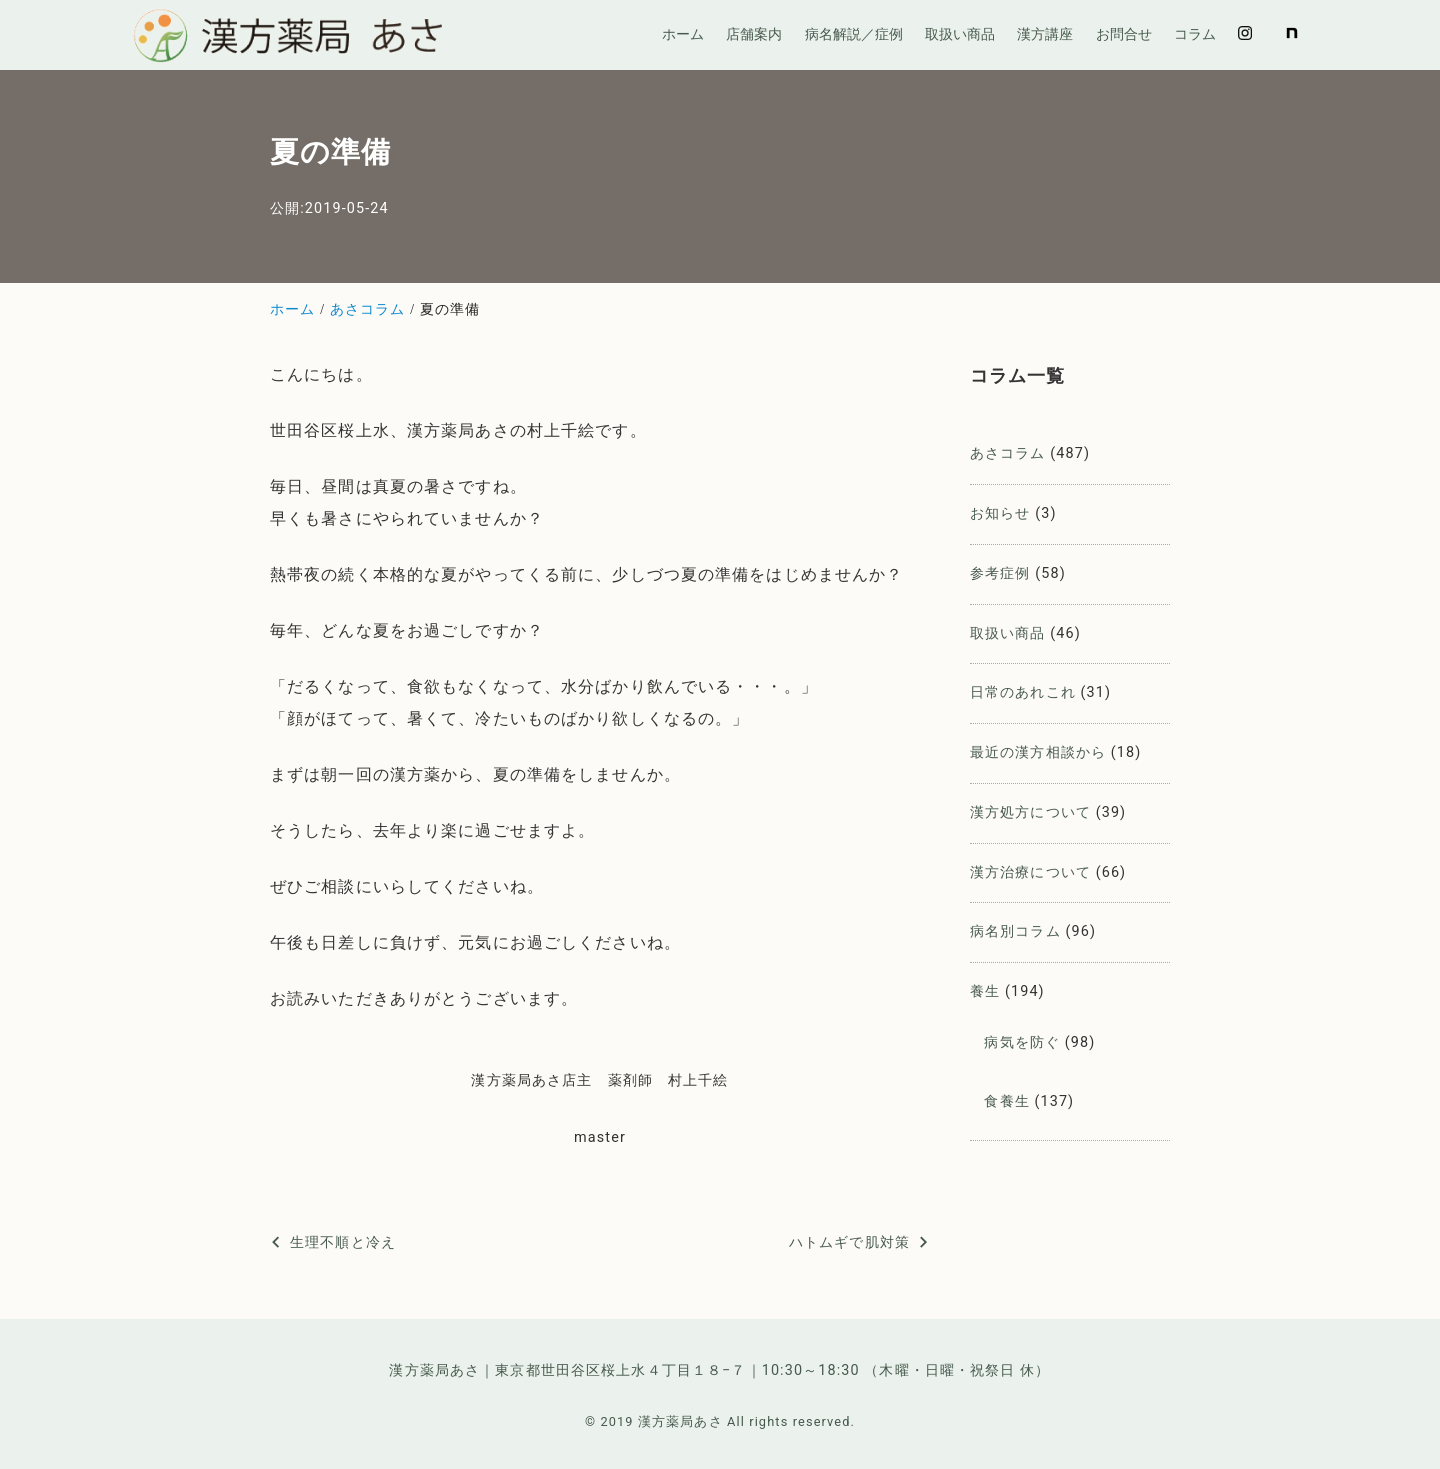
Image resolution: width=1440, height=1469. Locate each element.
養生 (985, 991)
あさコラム (1008, 453)
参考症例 (1000, 573)
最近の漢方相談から (1038, 752)
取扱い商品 (1008, 633)
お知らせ (1000, 513)
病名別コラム (1015, 931)
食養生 (1006, 1101)
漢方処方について (1030, 812)
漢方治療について (1030, 872)
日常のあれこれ (1023, 692)
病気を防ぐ (1022, 1042)
